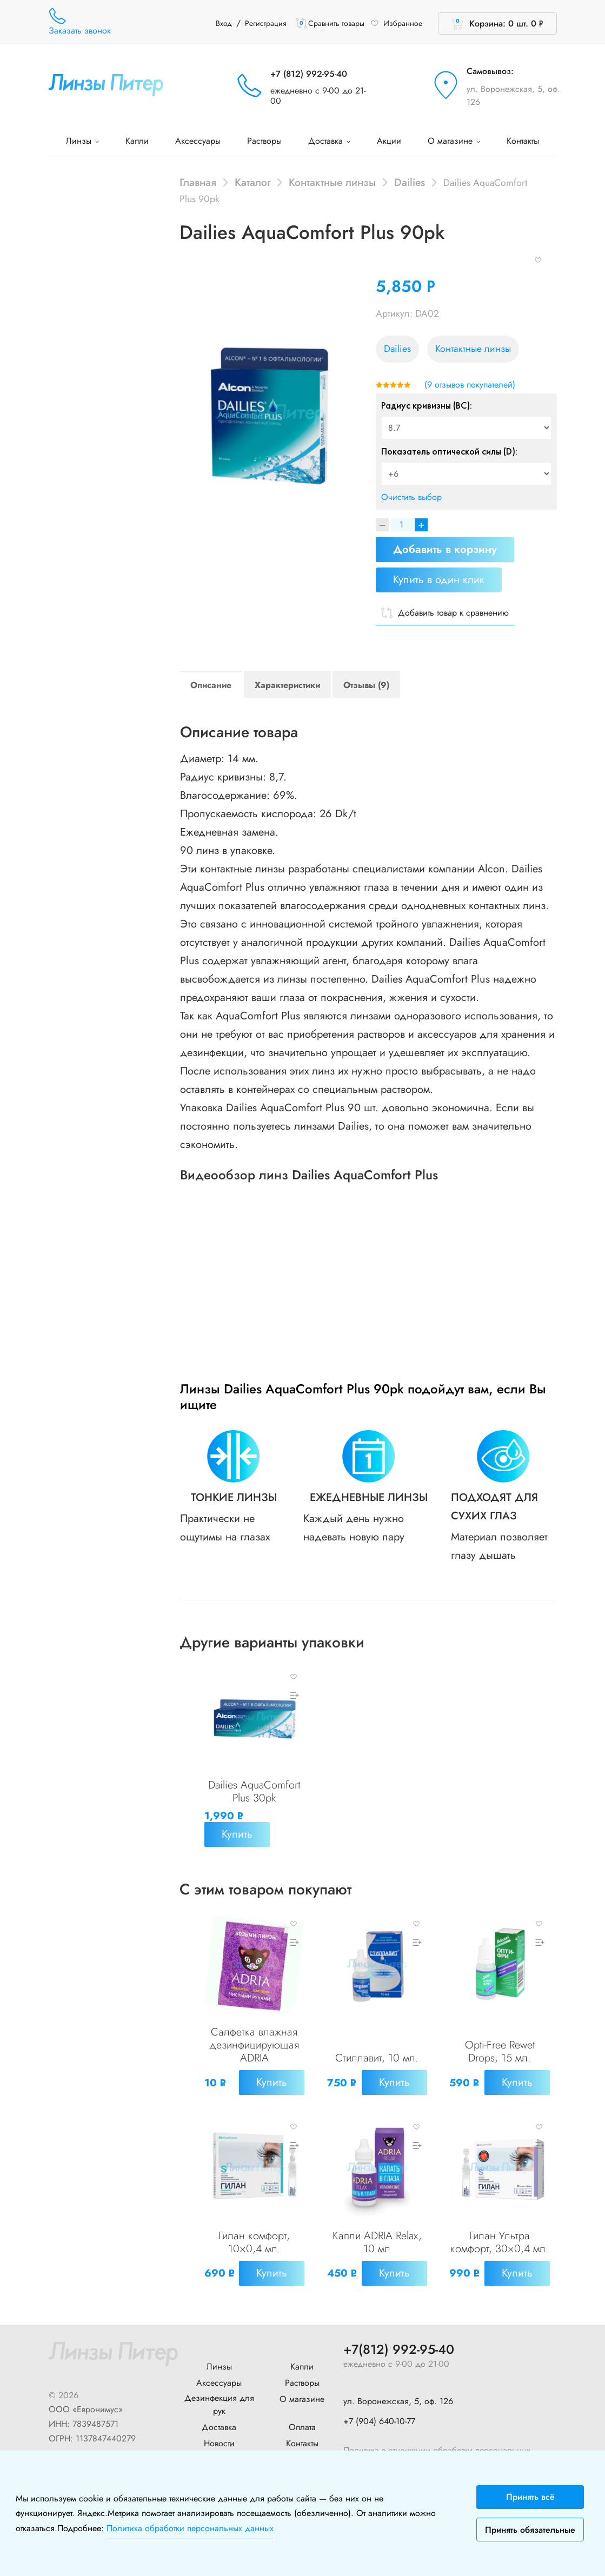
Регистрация (266, 23)
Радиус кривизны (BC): (426, 405)
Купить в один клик (438, 580)
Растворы (264, 141)
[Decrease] (382, 524)
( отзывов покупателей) (469, 384)
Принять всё (530, 2497)
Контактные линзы (332, 182)
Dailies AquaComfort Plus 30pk (254, 1791)
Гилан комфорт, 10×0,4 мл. (254, 2240)
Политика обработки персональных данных (190, 2528)
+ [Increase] (421, 524)
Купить (237, 1833)
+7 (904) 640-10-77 (379, 2418)
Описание (210, 685)
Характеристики (287, 685)
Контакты (523, 141)
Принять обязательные (530, 2530)
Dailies (409, 182)
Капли (137, 141)
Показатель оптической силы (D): (449, 451)
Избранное (396, 23)
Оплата (302, 2425)
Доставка (329, 141)
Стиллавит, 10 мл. (376, 2057)
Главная (197, 182)
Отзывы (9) (366, 685)
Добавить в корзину (445, 549)
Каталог (253, 182)
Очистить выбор (411, 497)
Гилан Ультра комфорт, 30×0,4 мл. (499, 2240)
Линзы (82, 141)
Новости (219, 2441)
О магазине (454, 141)
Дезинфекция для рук (219, 2402)
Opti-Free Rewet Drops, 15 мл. (500, 2051)
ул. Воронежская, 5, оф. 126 (513, 95)
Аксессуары (198, 141)
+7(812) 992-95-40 (398, 2347)
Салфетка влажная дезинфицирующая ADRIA (254, 2044)
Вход (224, 23)
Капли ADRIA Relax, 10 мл (377, 2240)
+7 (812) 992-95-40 (308, 74)
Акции (389, 141)
